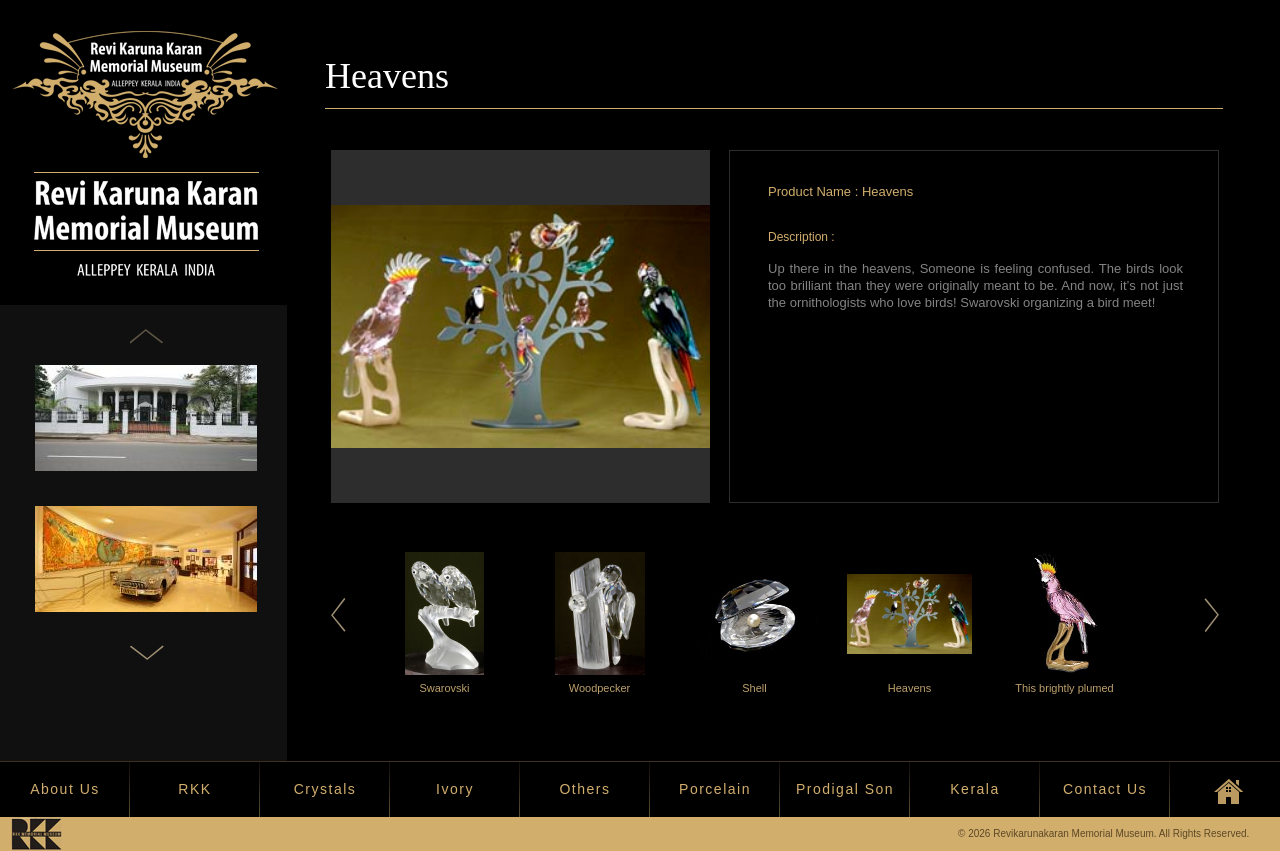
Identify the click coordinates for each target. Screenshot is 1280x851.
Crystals (325, 789)
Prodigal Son (845, 789)
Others (584, 789)
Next (1211, 615)
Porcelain (715, 789)
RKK (194, 789)
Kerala (974, 789)
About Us (65, 789)
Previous (338, 615)
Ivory (455, 789)
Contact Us (1105, 789)
